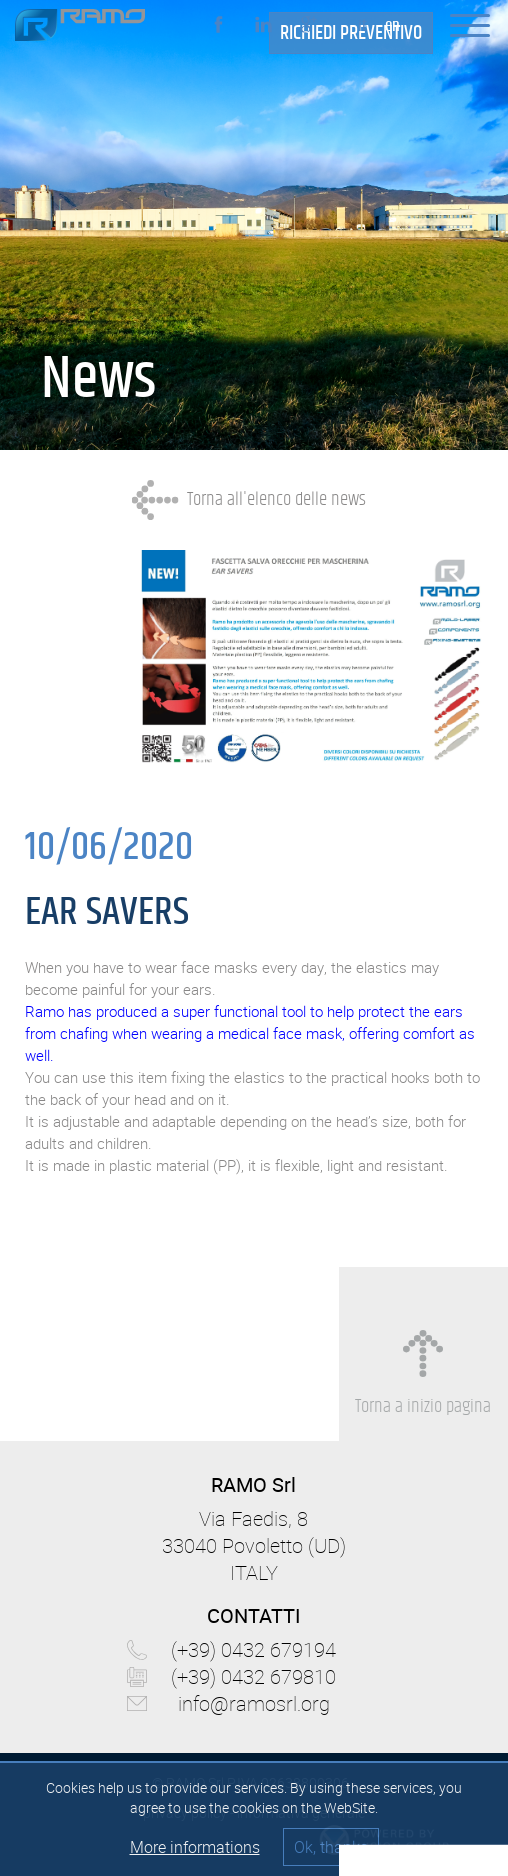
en (392, 25)
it (362, 25)
